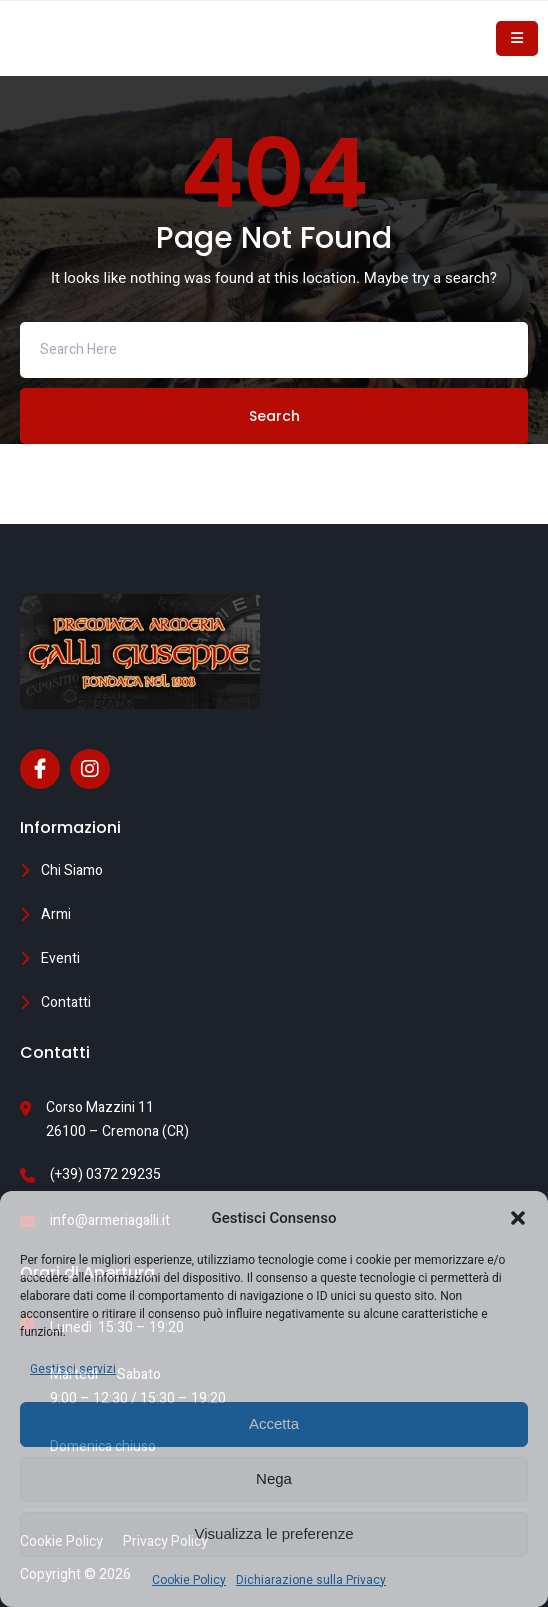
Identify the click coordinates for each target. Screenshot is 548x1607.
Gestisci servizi (73, 1369)
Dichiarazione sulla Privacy (311, 1580)
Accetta (274, 1423)
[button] (518, 1218)
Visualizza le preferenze (274, 1533)
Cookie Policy (189, 1580)
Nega (274, 1478)
